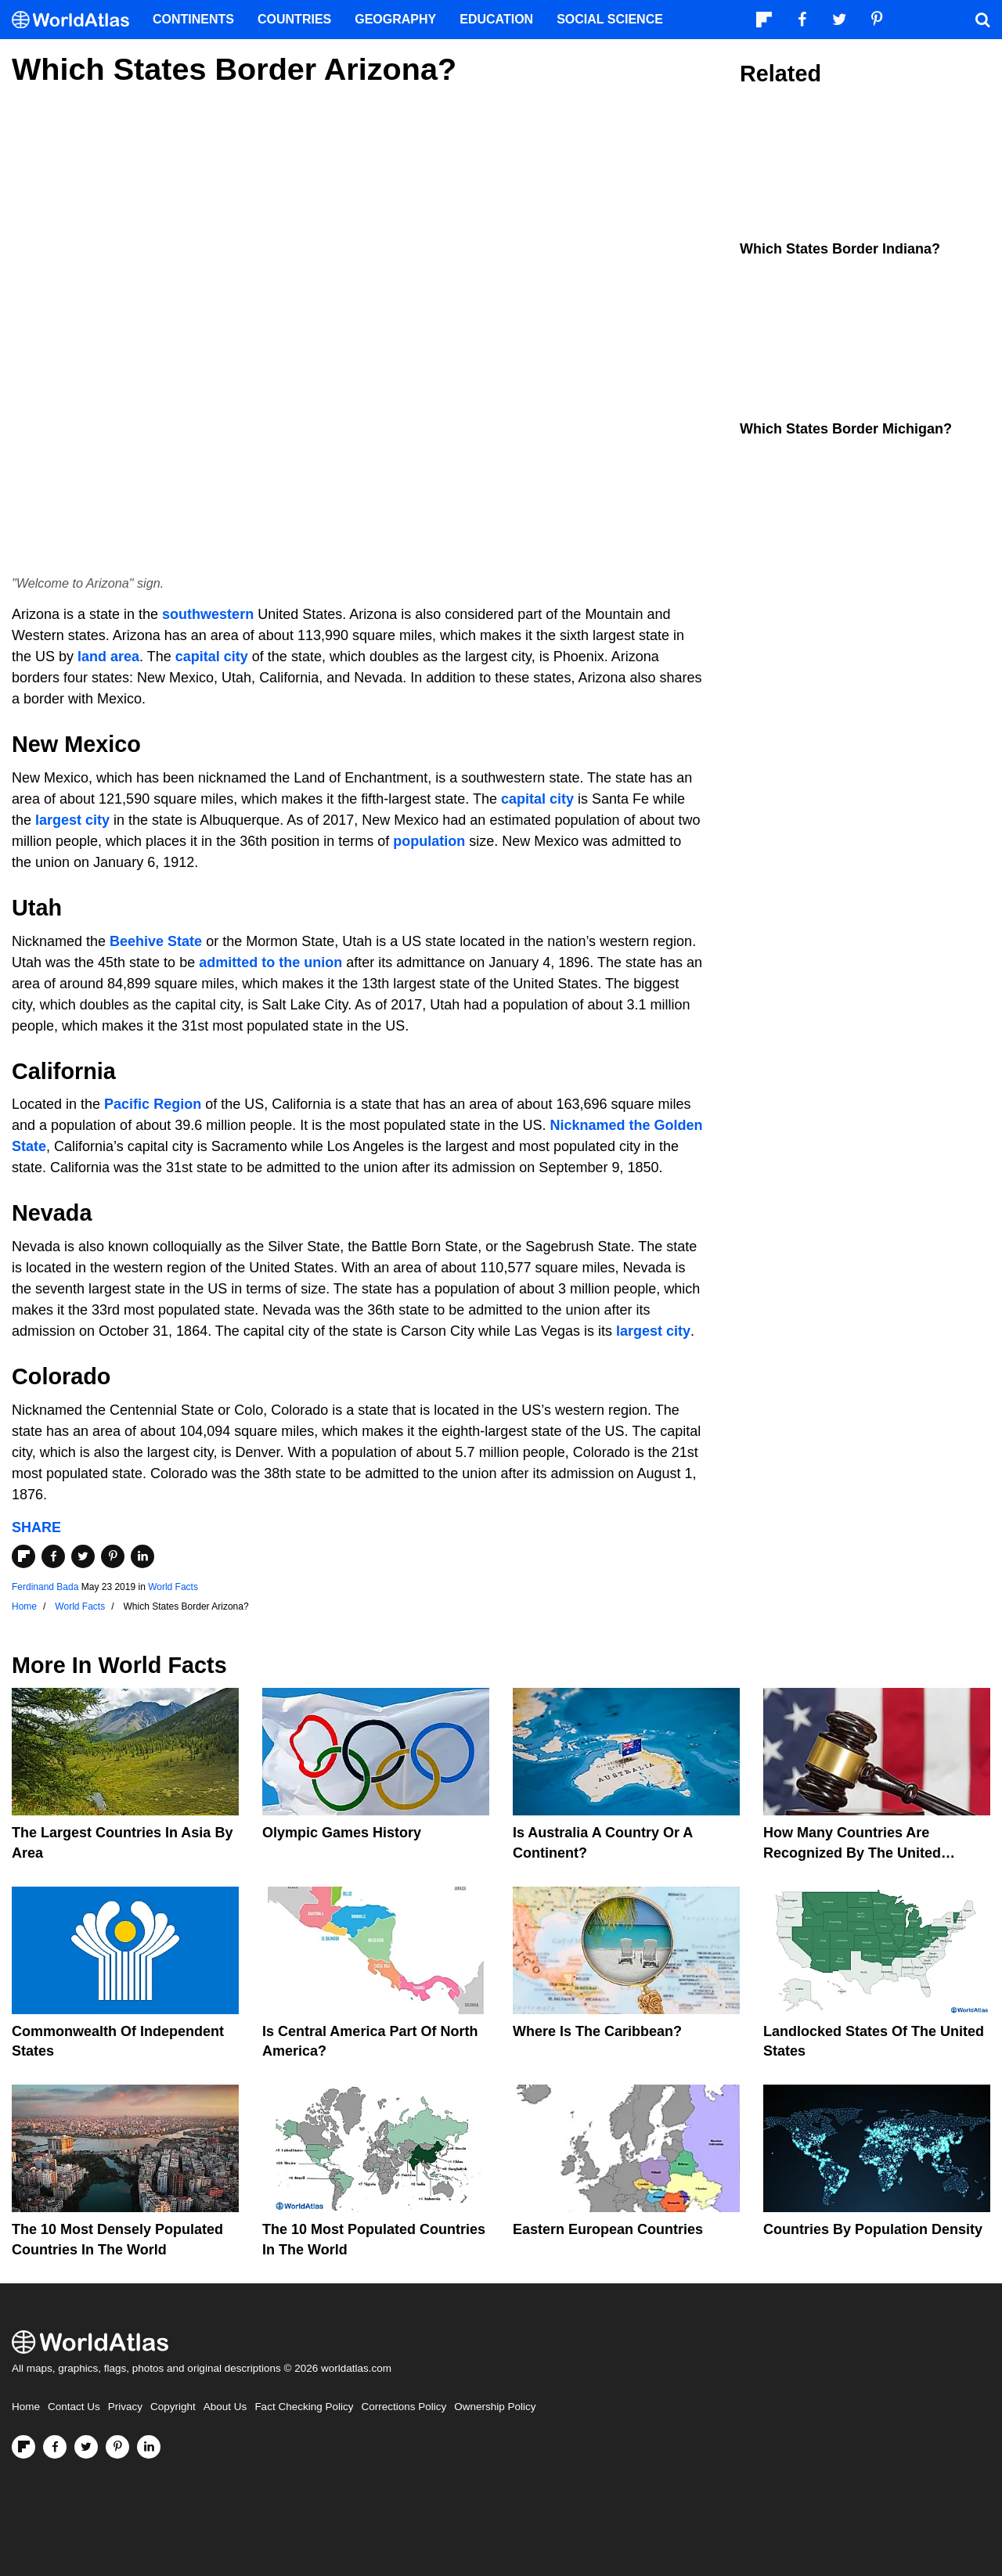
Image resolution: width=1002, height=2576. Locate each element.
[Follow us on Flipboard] (23, 2447)
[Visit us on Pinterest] (117, 2447)
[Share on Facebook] (53, 1556)
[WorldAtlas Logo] (76, 20)
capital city (211, 656)
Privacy (125, 2406)
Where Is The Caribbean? (597, 2031)
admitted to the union (270, 962)
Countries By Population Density (872, 2229)
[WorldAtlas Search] (982, 19)
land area (108, 656)
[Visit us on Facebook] (55, 2447)
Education (496, 19)
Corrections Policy (403, 2406)
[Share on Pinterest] (112, 1556)
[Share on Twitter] (83, 1556)
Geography (395, 19)
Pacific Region (152, 1104)
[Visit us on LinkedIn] (148, 2447)
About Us (225, 2406)
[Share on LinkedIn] (142, 1556)
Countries (294, 19)
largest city (72, 820)
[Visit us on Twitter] (86, 2447)
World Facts (173, 1586)
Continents (193, 19)
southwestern (208, 614)
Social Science (610, 19)
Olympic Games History (341, 1832)
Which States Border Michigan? (846, 429)
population (429, 841)
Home (26, 2406)
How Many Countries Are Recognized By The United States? (852, 1852)
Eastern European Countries (608, 2229)
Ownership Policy (494, 2406)
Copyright (173, 2406)
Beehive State (156, 941)
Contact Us (74, 2406)
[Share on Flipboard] (23, 1556)
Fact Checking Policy (303, 2406)
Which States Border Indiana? (840, 249)
